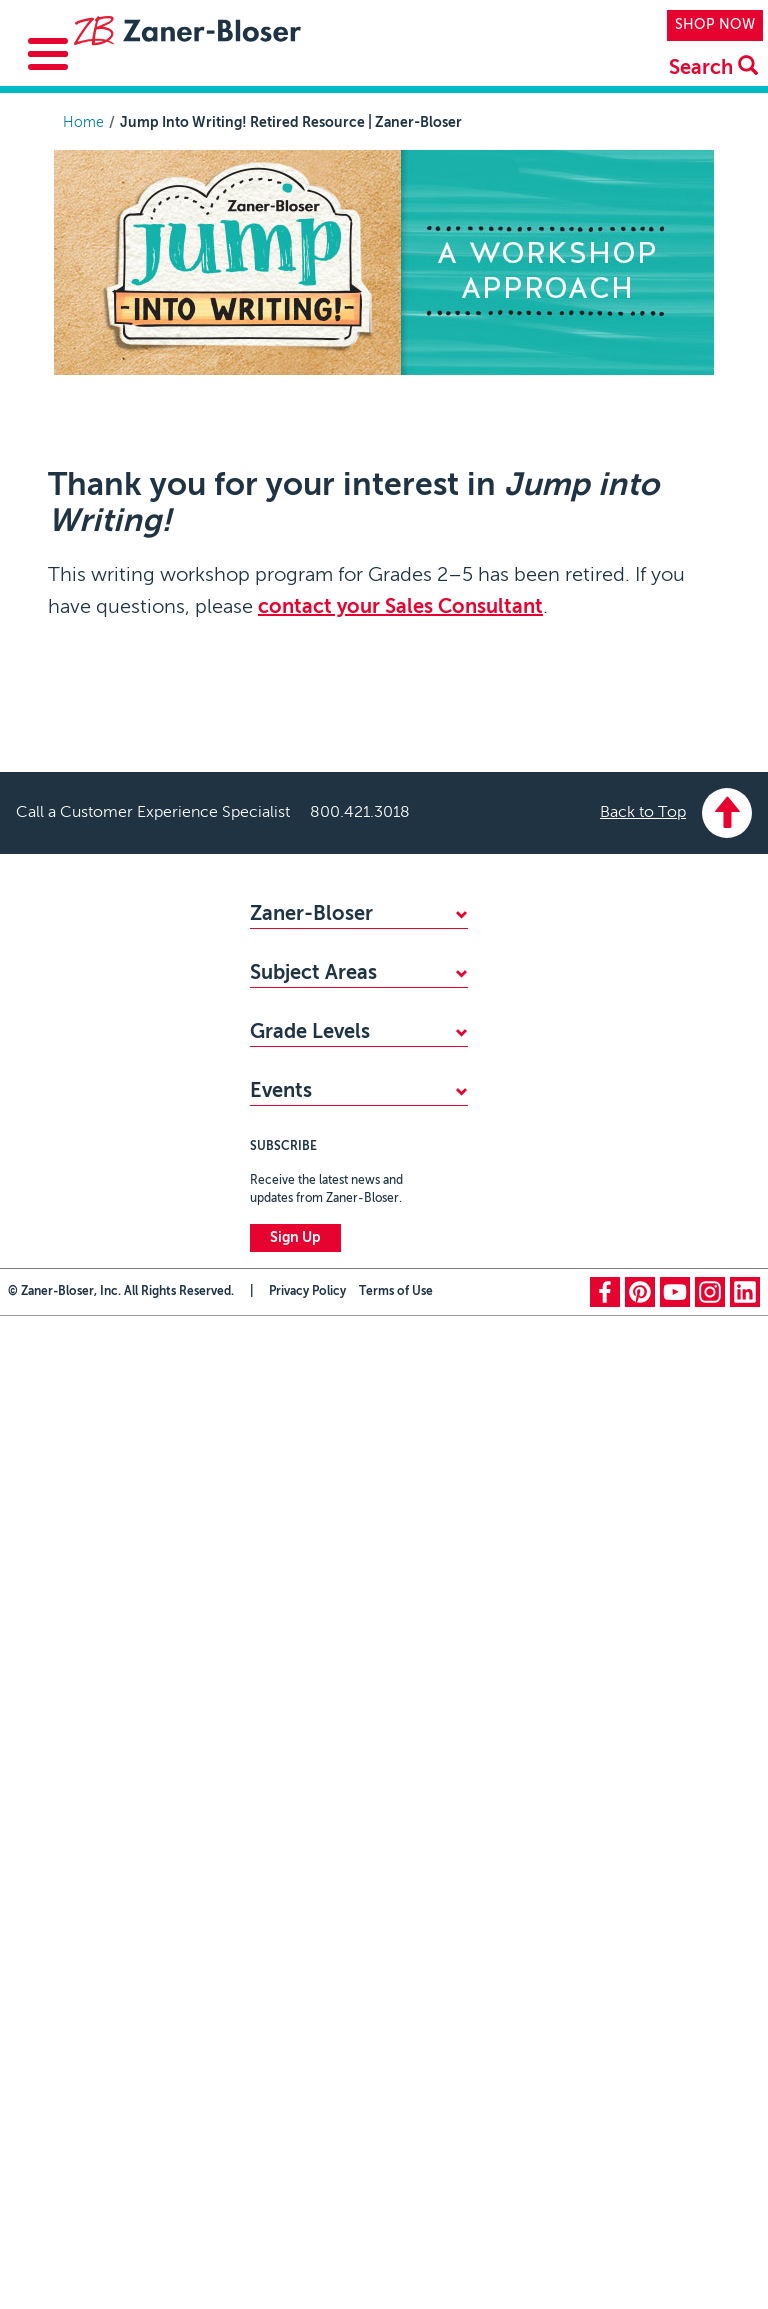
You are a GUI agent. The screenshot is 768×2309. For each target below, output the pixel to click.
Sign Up (295, 1788)
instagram (710, 1842)
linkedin (745, 1842)
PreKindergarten (302, 1369)
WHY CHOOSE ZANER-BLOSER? (357, 951)
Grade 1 (275, 1435)
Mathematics (291, 1160)
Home (83, 123)
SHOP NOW (715, 25)
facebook (605, 1842)
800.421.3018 (360, 813)
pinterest (640, 1842)
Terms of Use (396, 1842)
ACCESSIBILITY (298, 1050)
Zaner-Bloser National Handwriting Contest (321, 1589)
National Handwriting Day (331, 1633)
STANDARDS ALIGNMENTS (337, 1017)
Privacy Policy (307, 1842)
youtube (675, 1842)
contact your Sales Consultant (400, 608)
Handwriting (288, 1193)
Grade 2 (275, 1468)
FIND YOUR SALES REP (324, 984)
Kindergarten (291, 1402)
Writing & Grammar (312, 1259)
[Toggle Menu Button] (48, 54)
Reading (275, 1226)
